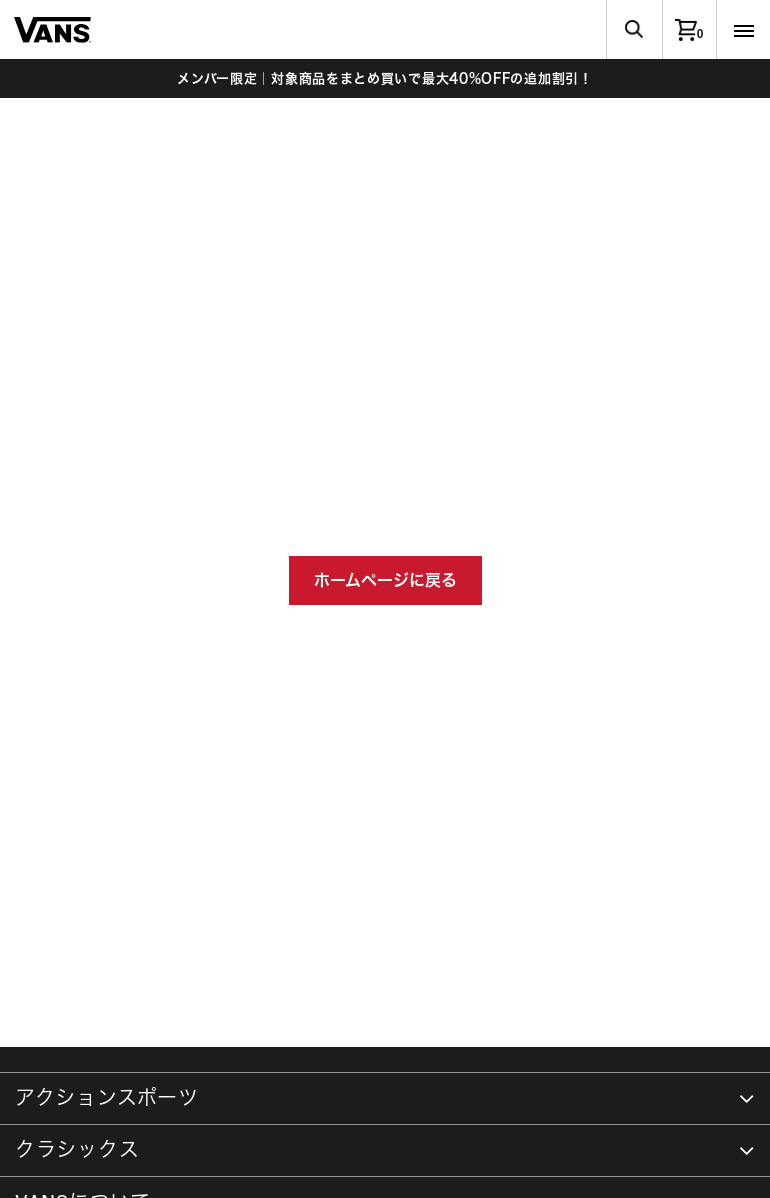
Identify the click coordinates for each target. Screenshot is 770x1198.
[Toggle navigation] (743, 29)
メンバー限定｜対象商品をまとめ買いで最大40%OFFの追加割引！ (384, 78)
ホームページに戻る (385, 580)
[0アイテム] (689, 29)
